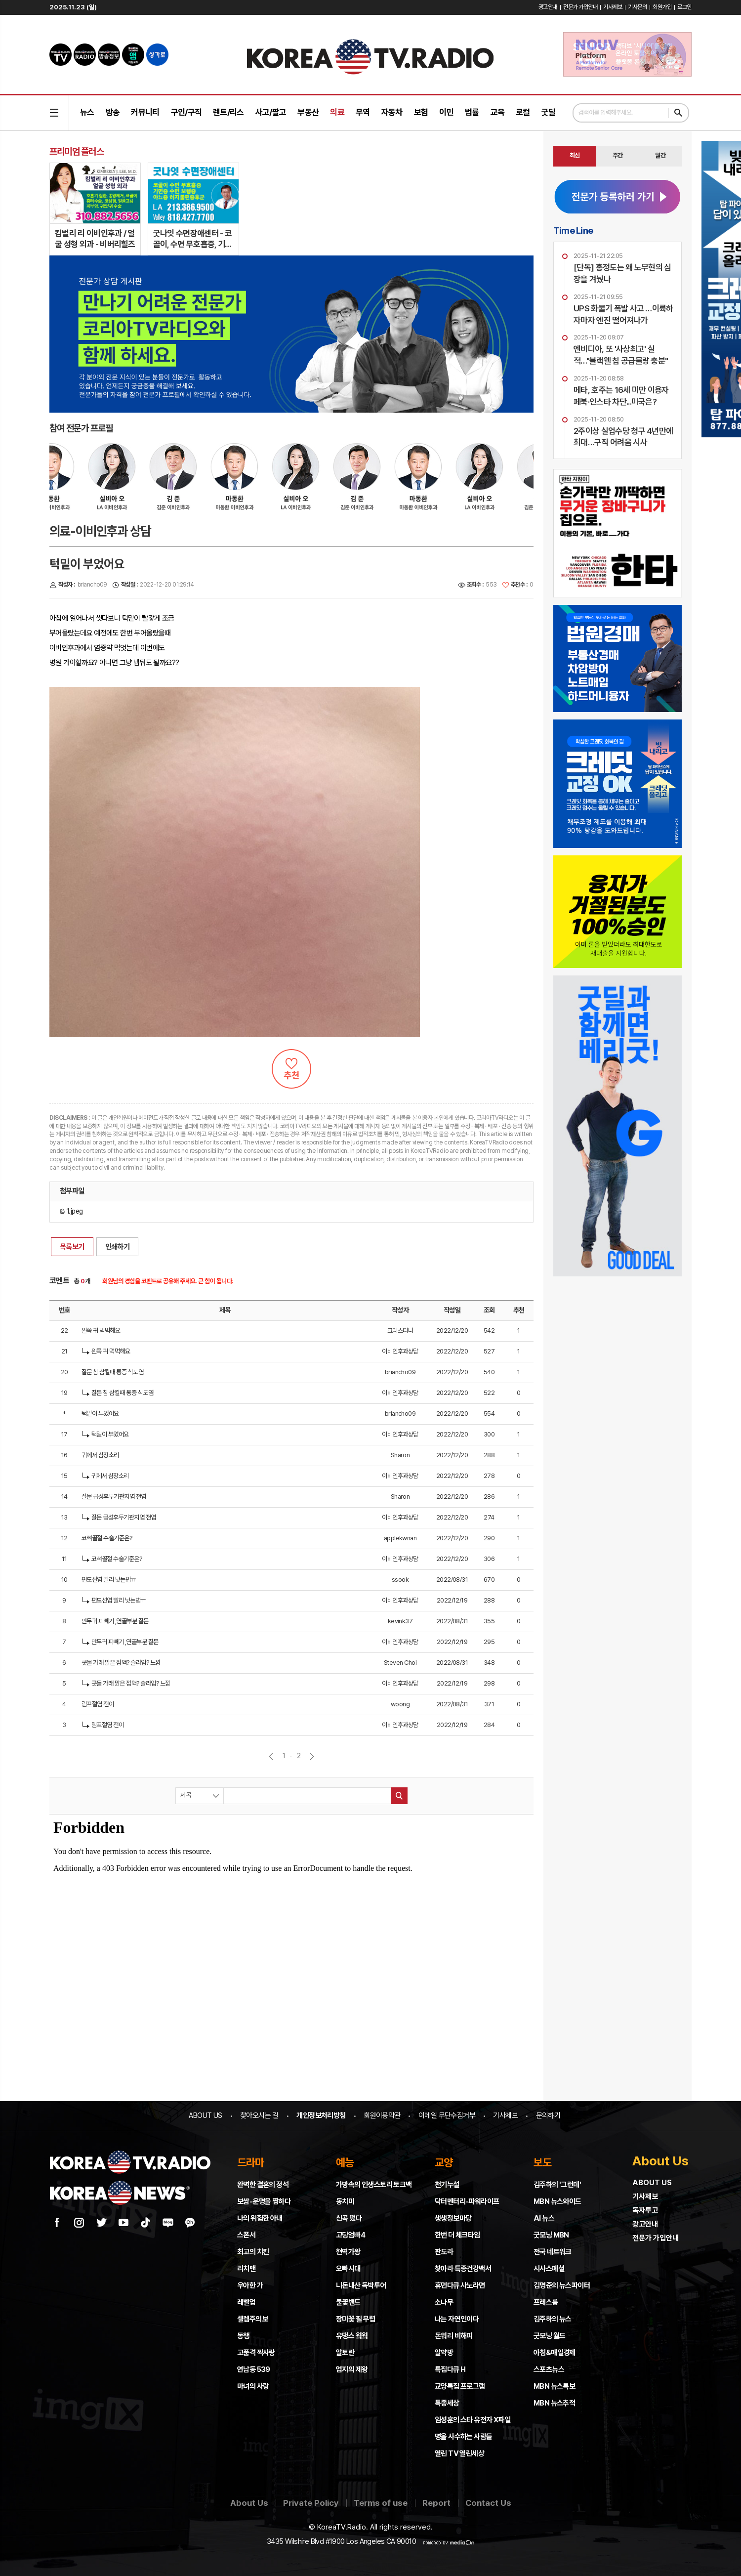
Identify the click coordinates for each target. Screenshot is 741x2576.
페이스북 (56, 2222)
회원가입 (662, 6)
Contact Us (488, 2503)
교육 (498, 112)
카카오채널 (190, 2222)
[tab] (574, 156)
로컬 (523, 112)
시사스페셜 (549, 2268)
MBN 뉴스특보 (554, 2386)
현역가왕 (348, 2251)
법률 (472, 112)
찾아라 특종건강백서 (463, 2268)
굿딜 (548, 112)
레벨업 (246, 2302)
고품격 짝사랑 (256, 2352)
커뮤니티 (145, 112)
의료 (337, 112)
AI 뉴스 (544, 2218)
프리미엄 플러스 (76, 151)
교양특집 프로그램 (460, 2386)
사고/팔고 (271, 112)
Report (436, 2503)
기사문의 (637, 6)
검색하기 (678, 113)
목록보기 (72, 1246)
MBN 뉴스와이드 (557, 2201)
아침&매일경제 (555, 2352)
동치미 (345, 2201)
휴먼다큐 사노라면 (460, 2285)
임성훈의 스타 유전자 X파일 (472, 2419)
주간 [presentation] (618, 155)
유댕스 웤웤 (352, 2335)
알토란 (345, 2352)
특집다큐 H (450, 2369)
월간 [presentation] (660, 155)
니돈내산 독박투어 (361, 2285)
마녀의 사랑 (253, 2386)
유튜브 (123, 2222)
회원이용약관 (382, 2115)
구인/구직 (186, 112)
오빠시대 (348, 2268)
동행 (243, 2335)
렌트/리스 (228, 112)
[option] (126, 481)
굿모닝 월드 (549, 2335)
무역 (363, 112)
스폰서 (246, 2235)
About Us (249, 2503)
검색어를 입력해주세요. (605, 112)
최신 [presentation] (575, 155)
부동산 (308, 112)
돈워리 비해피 (454, 2335)
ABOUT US (205, 2115)
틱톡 (145, 2222)
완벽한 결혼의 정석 (262, 2184)
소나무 (444, 2302)
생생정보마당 (453, 2218)
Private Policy (311, 2503)
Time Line (573, 230)
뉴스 (87, 112)
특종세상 (447, 2403)
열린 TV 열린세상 (459, 2453)
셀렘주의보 (252, 2319)
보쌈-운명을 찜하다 (263, 2201)
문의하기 (548, 2115)
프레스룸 (546, 2302)
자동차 (392, 112)
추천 (291, 1069)
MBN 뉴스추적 (554, 2403)
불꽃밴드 (348, 2302)
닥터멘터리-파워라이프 (467, 2201)
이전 (271, 1756)
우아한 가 (250, 2285)
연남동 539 (253, 2369)
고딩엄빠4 (350, 2235)
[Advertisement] (617, 1348)
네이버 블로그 (168, 2222)
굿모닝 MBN (551, 2235)
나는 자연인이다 (457, 2319)
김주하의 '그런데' (557, 2184)
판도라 (444, 2251)
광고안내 (547, 6)
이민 (446, 112)
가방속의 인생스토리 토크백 (374, 2184)
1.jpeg (71, 1211)
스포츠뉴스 (549, 2369)
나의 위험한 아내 (260, 2218)
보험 (421, 112)
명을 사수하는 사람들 (463, 2436)
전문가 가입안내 (580, 6)
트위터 (101, 2222)
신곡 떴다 (349, 2218)
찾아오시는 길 (259, 2115)
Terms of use (381, 2503)
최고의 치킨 (253, 2251)
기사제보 (612, 6)
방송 (113, 112)
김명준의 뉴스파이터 (562, 2285)
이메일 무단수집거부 (446, 2115)
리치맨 (246, 2268)
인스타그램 (79, 2222)
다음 (312, 1756)
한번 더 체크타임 (457, 2235)
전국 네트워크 (553, 2251)
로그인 (684, 6)
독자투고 (645, 2210)
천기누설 (447, 2184)
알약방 (444, 2352)
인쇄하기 (117, 1246)
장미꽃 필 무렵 (355, 2319)
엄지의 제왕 (352, 2369)
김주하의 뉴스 (553, 2319)
